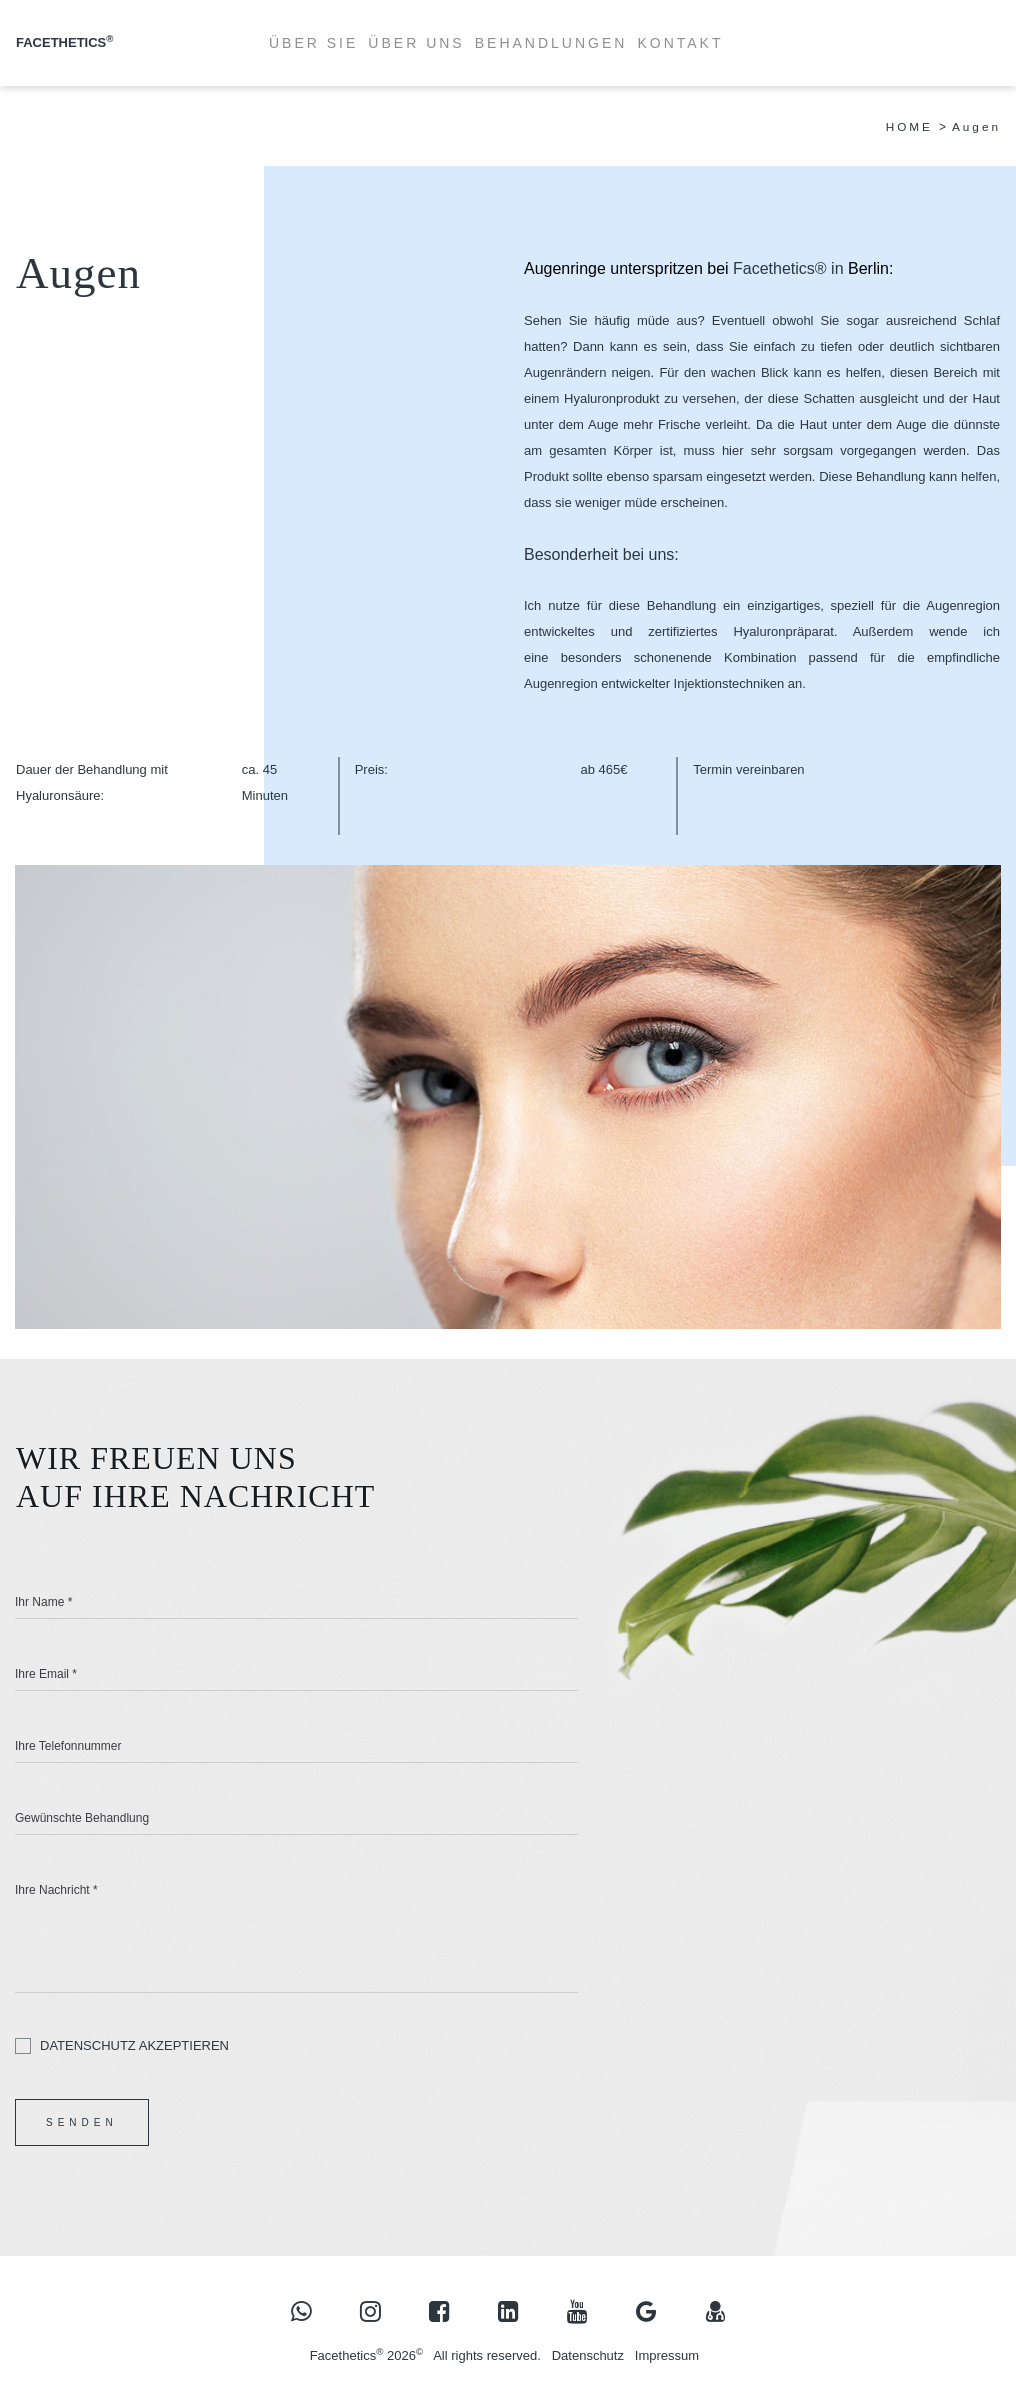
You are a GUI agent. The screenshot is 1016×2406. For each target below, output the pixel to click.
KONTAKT (680, 43)
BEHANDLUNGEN (551, 43)
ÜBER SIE (313, 43)
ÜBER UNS (416, 43)
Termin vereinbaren (748, 769)
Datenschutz (588, 2356)
